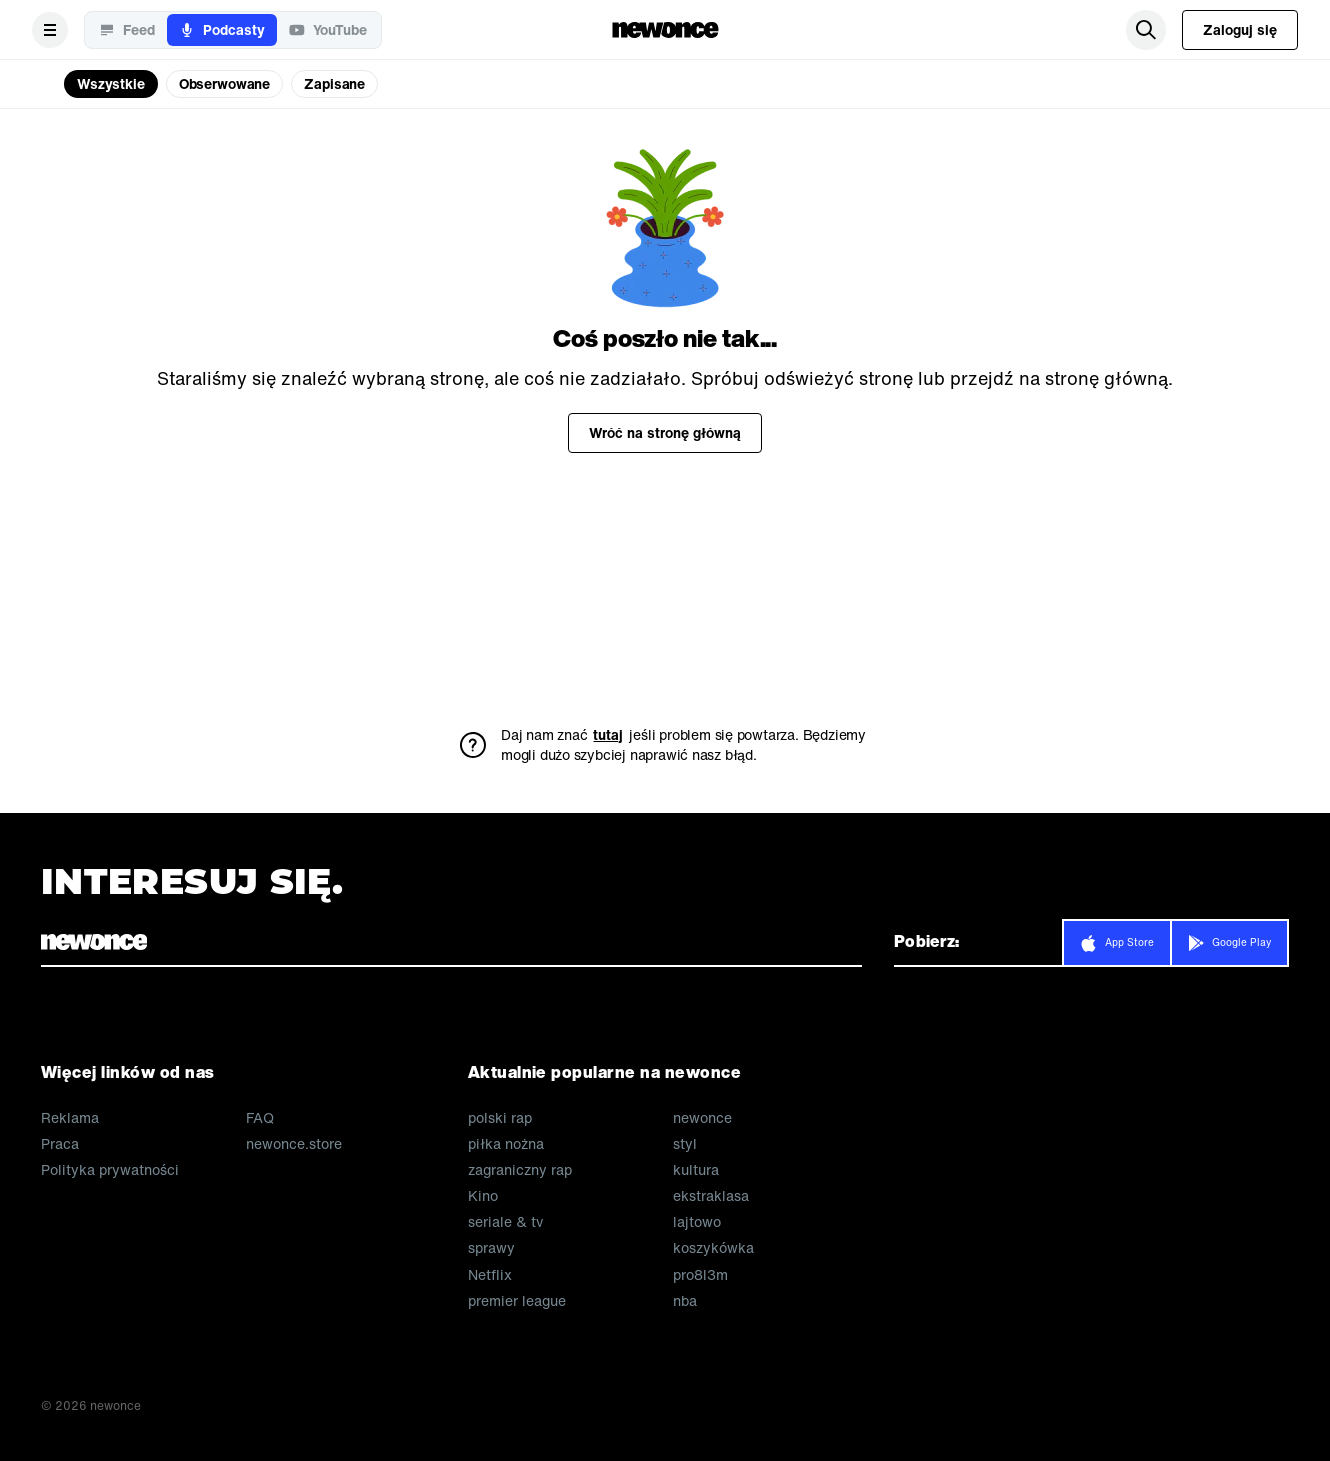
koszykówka (713, 1248)
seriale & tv (505, 1222)
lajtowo (697, 1222)
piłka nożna (506, 1144)
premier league (517, 1301)
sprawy (491, 1248)
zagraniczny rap (520, 1170)
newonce (702, 1118)
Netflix (490, 1275)
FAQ (260, 1118)
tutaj (608, 735)
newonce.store (294, 1144)
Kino (483, 1196)
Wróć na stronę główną (665, 432)
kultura (696, 1170)
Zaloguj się (1240, 29)
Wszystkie (111, 83)
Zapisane (334, 83)
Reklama (70, 1118)
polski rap (500, 1118)
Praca (60, 1144)
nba (685, 1301)
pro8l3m (700, 1275)
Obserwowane (224, 83)
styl (685, 1144)
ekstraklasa (711, 1196)
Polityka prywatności (110, 1170)
